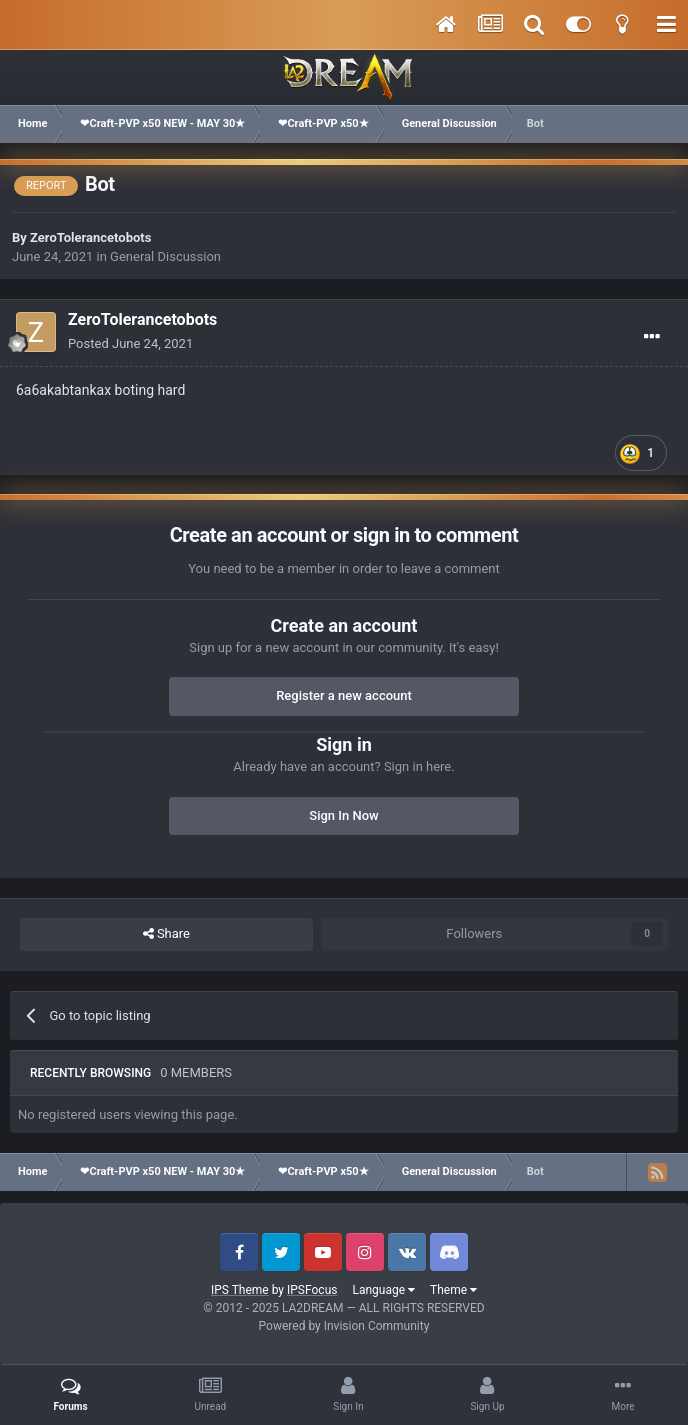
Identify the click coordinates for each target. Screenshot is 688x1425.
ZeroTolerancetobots (90, 237)
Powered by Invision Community (344, 1326)
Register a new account (344, 695)
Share (166, 934)
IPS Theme (240, 1290)
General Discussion (165, 256)
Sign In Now (343, 815)
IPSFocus (312, 1290)
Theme (453, 1290)
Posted (130, 343)
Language (383, 1290)
